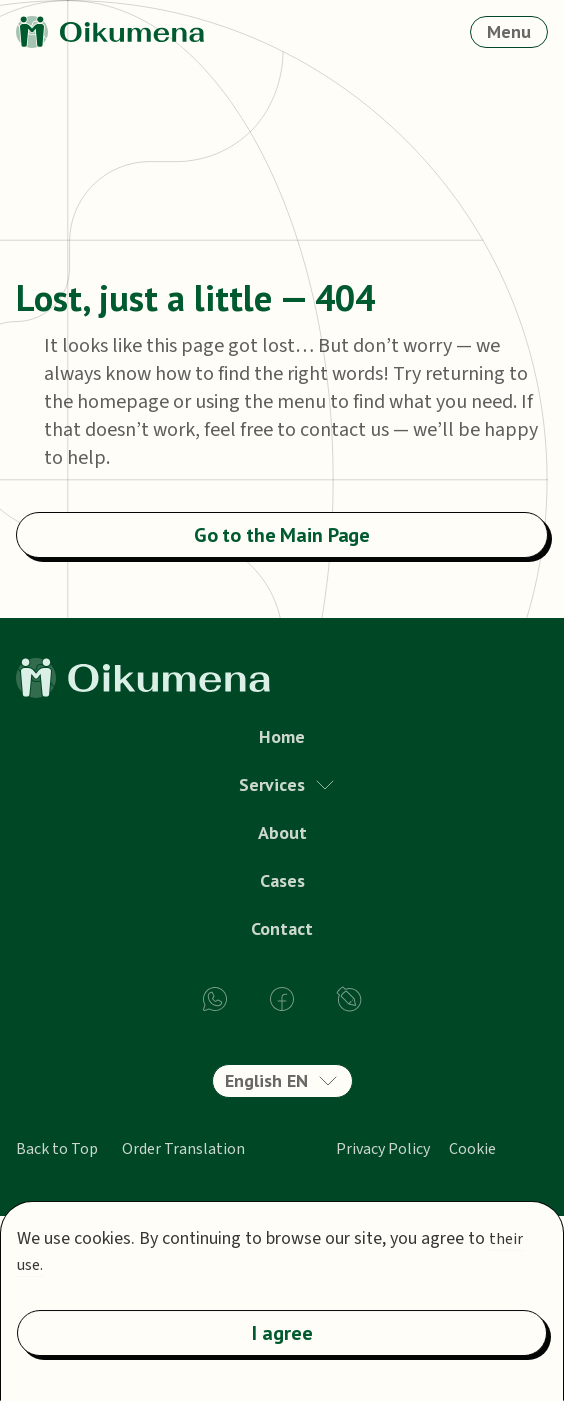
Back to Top (57, 1149)
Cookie (472, 1149)
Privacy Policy (383, 1149)
